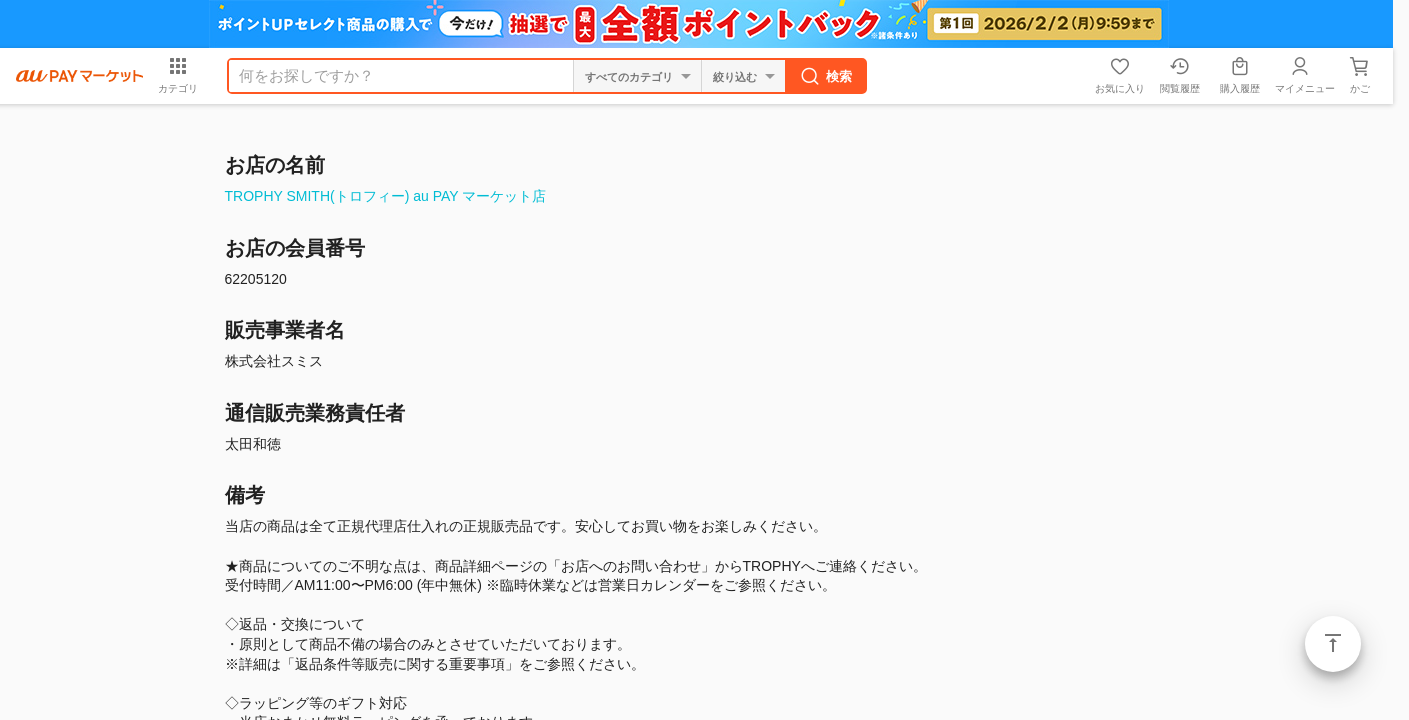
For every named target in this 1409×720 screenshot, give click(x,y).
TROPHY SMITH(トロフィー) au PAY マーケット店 (386, 196)
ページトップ (1333, 644)
